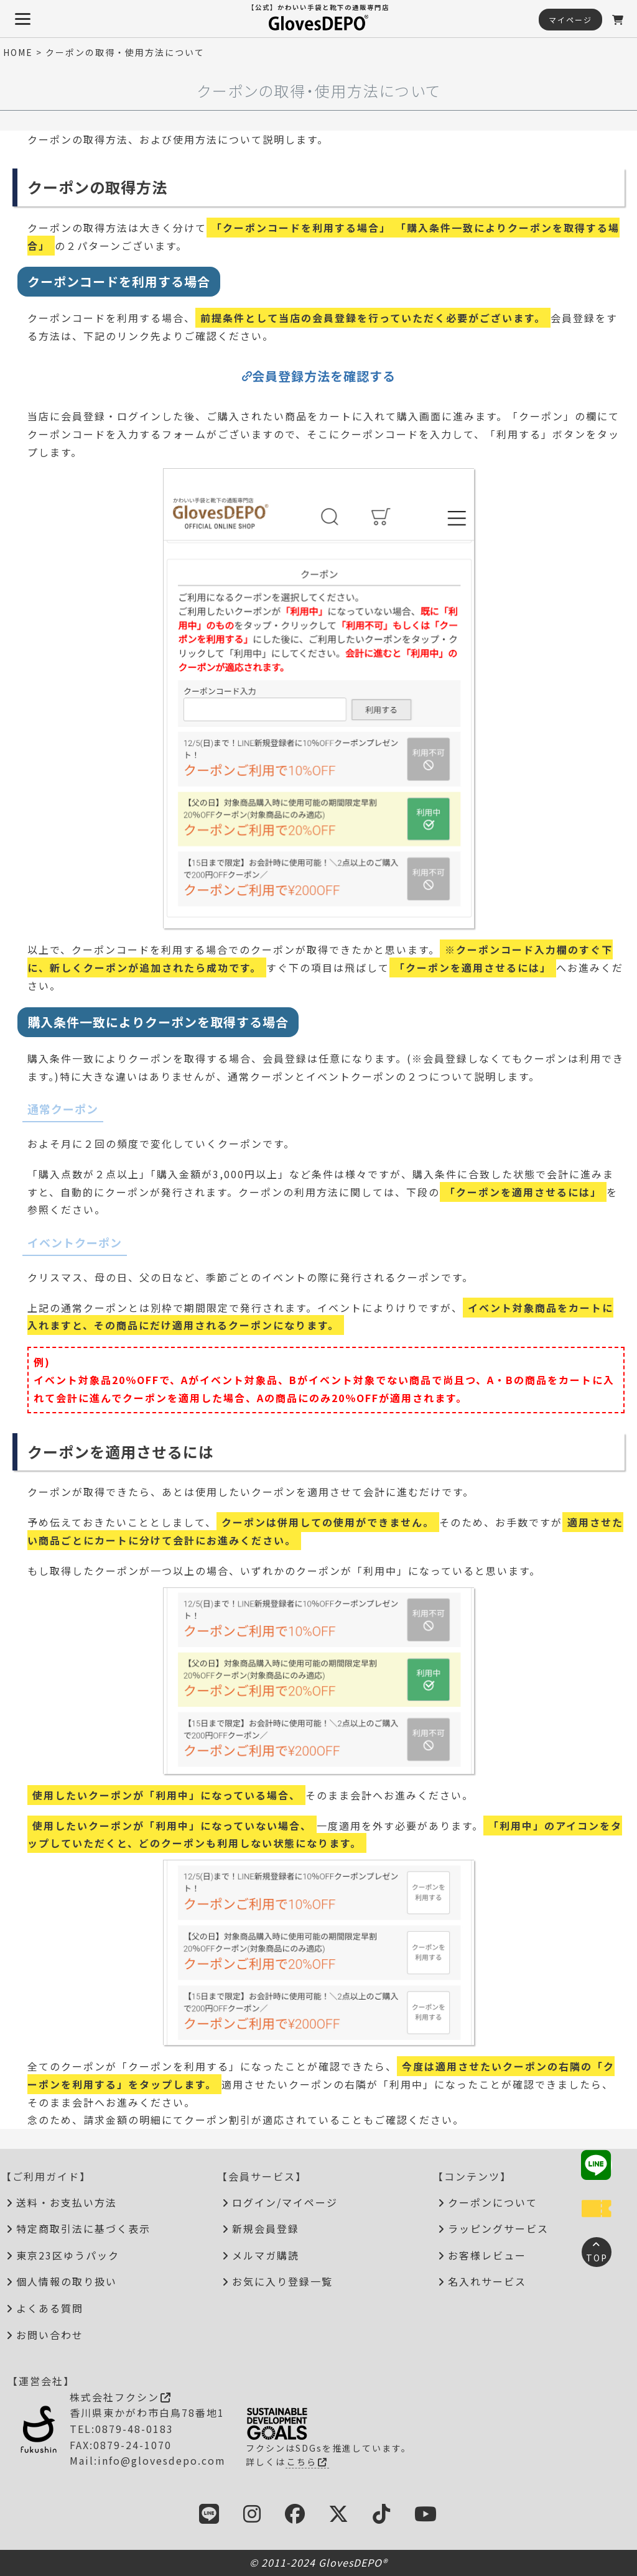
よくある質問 (49, 2308)
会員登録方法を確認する (324, 376)
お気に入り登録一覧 (282, 2281)
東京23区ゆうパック (67, 2255)
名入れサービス (487, 2281)
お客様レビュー (487, 2255)
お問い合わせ (49, 2334)
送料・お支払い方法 (66, 2202)
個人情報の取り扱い (66, 2281)
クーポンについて (492, 2202)
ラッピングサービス (498, 2228)
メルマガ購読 (265, 2255)
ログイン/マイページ (285, 2202)
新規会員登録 (265, 2228)
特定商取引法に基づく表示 (83, 2228)
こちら (307, 2461)
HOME (18, 52)
